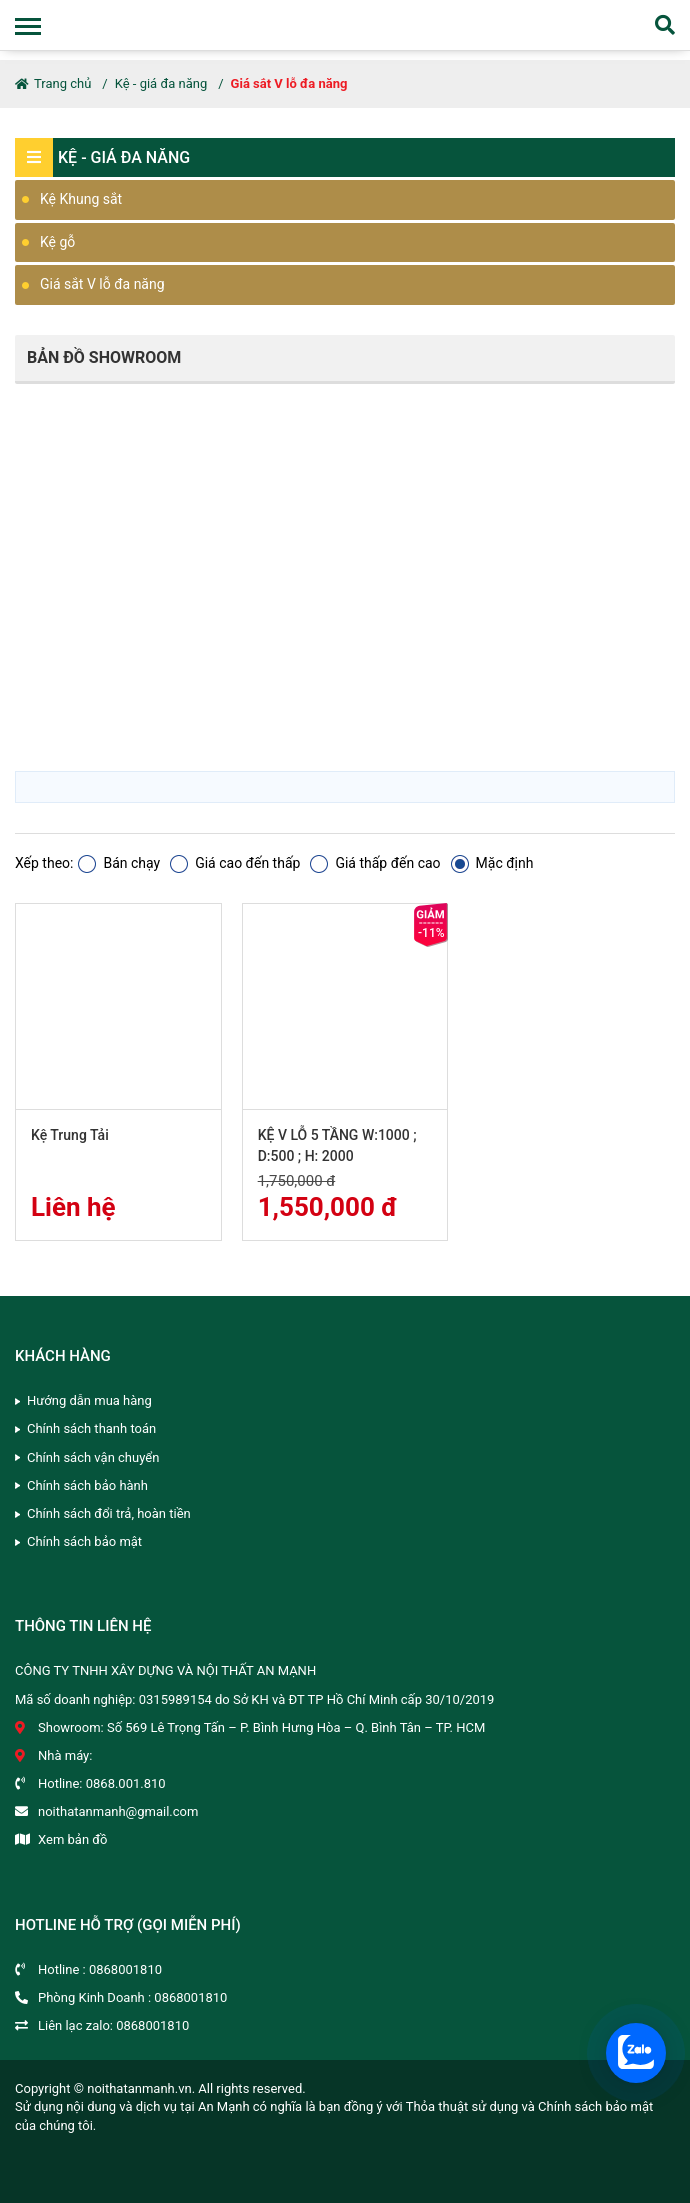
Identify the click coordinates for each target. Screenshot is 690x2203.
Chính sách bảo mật (84, 1541)
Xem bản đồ (72, 1839)
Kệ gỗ (57, 242)
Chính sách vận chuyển (93, 1457)
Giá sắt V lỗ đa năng (289, 83)
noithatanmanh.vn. (141, 2088)
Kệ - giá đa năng (161, 83)
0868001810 (125, 1969)
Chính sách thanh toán (91, 1428)
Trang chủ (53, 83)
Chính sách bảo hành (87, 1485)
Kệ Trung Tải (70, 1135)
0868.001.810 (126, 1783)
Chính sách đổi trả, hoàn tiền (109, 1513)
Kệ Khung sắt (81, 199)
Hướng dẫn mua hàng (89, 1400)
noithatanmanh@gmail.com (118, 1811)
